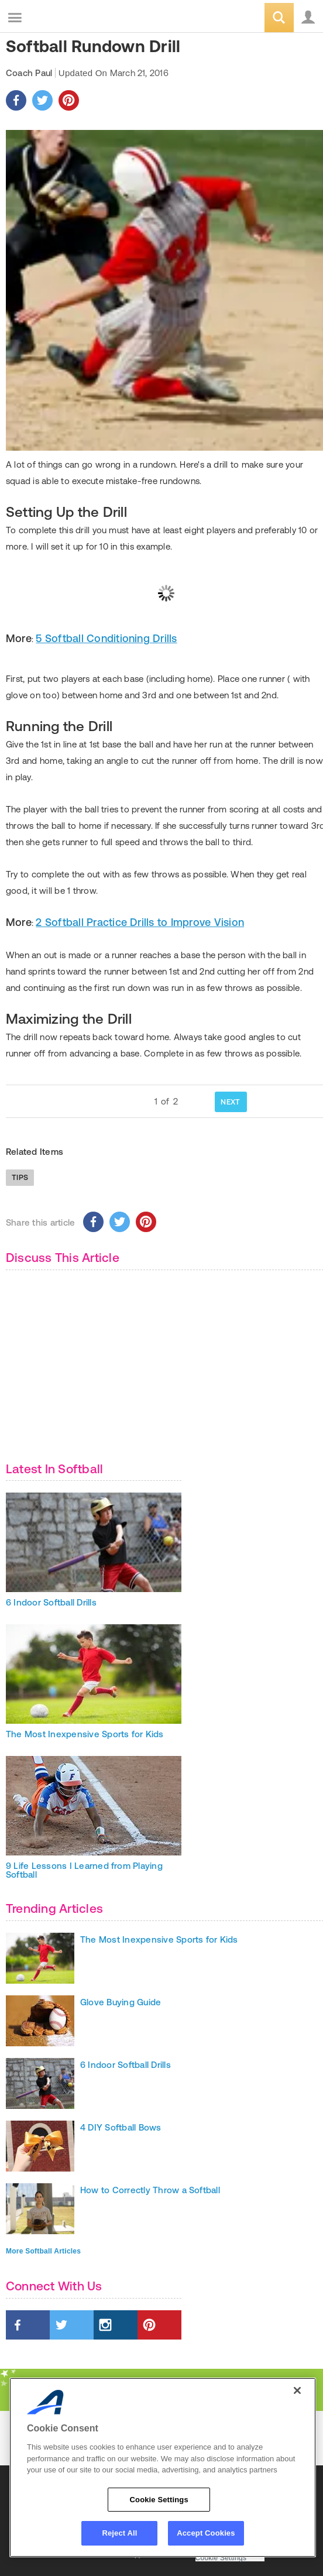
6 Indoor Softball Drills (51, 1602)
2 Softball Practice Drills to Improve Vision (140, 922)
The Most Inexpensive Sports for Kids (85, 1734)
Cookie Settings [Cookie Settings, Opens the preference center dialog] (159, 2499)
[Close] (297, 2390)
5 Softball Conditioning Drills (106, 638)
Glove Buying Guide (120, 2002)
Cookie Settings (221, 2558)
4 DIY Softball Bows (121, 2127)
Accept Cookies (206, 2533)
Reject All (119, 2533)
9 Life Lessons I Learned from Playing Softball (84, 1870)
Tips (20, 1177)
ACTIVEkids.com (68, 18)
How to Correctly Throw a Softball (150, 2190)
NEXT (230, 1101)
